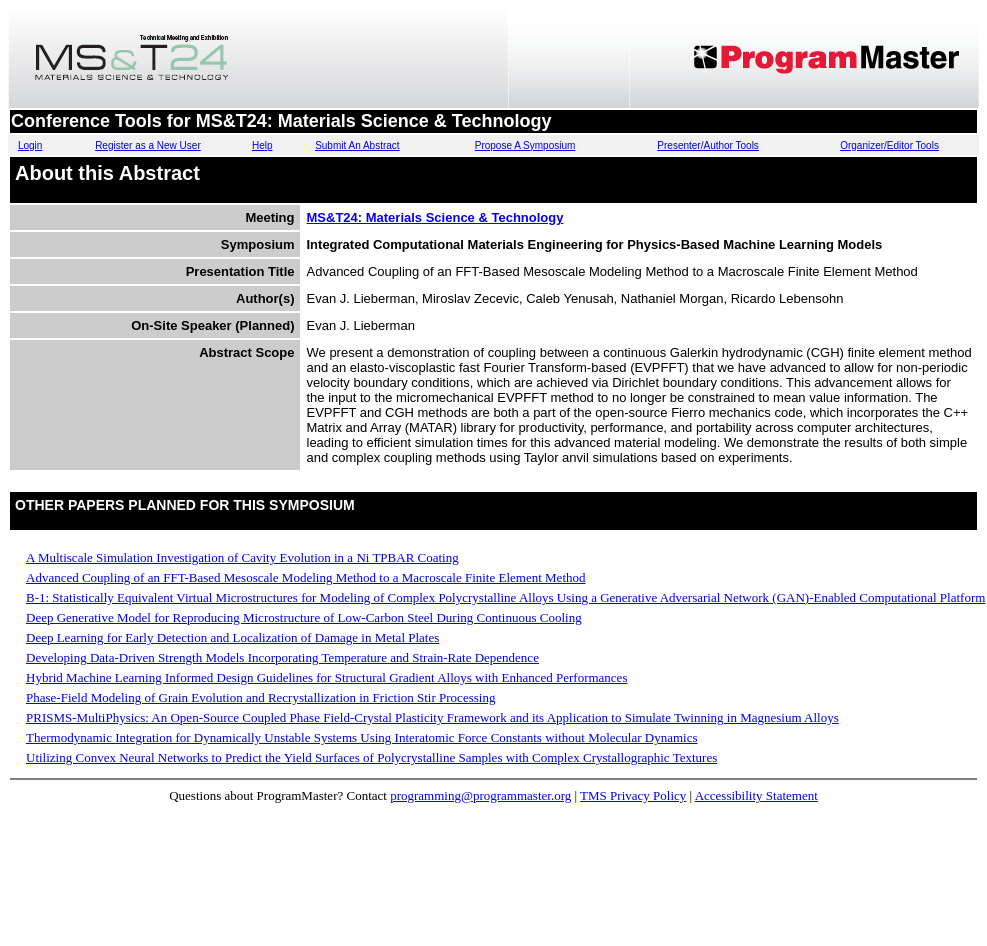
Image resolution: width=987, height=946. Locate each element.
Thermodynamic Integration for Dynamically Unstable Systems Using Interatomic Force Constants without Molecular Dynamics (362, 737)
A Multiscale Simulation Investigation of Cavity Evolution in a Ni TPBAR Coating (242, 557)
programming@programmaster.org (480, 795)
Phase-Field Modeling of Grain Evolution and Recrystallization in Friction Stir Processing (260, 697)
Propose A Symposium (525, 145)
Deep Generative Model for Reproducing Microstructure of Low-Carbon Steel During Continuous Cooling (304, 617)
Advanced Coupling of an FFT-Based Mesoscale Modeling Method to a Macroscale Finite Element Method (306, 577)
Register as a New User (148, 145)
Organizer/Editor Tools (889, 145)
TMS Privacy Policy (633, 795)
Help (262, 145)
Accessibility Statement (756, 795)
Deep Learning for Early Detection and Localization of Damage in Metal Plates (232, 637)
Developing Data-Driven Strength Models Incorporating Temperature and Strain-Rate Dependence (282, 657)
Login (30, 145)
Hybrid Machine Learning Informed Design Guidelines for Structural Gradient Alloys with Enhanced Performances (326, 677)
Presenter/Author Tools (708, 145)
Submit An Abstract (357, 145)
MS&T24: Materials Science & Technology (435, 217)
